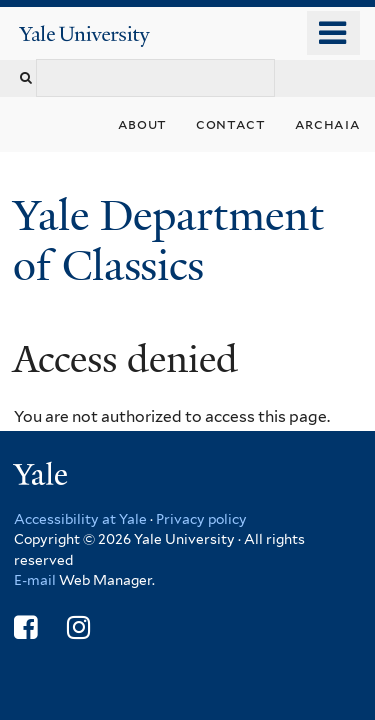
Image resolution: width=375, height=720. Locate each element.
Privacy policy (201, 519)
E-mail (35, 580)
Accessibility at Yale (80, 519)
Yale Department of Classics (168, 240)
